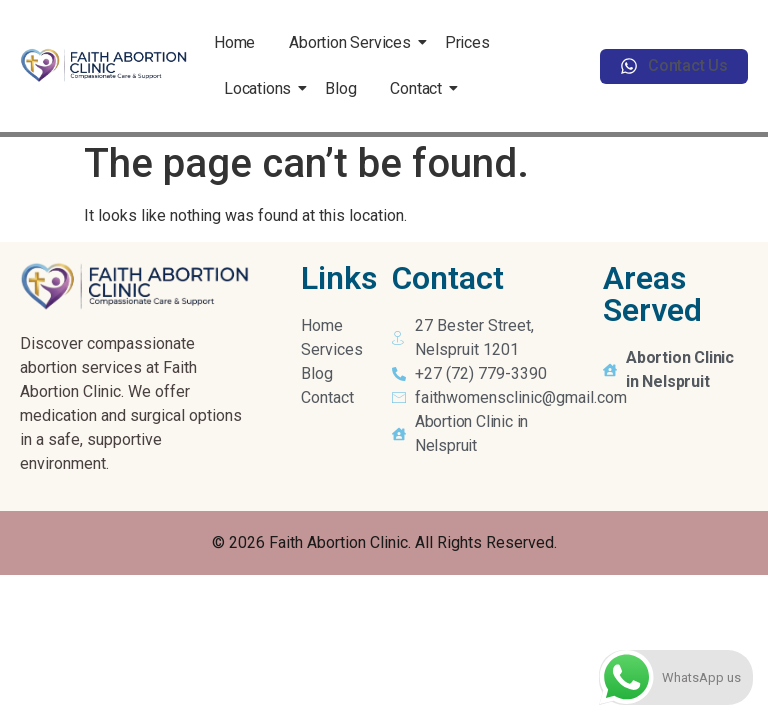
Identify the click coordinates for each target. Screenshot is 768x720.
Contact (419, 88)
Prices (467, 42)
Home (234, 42)
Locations (261, 88)
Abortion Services (353, 42)
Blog (340, 88)
